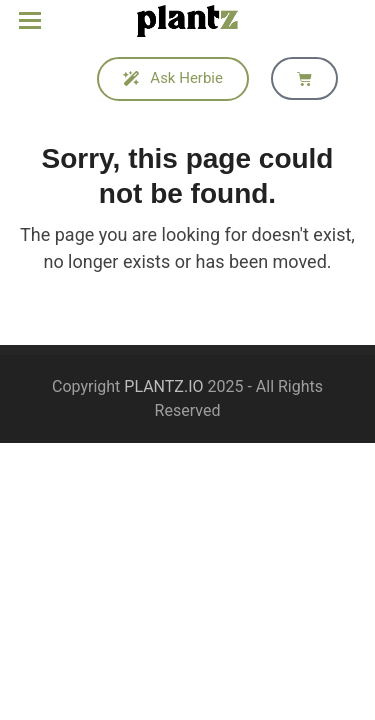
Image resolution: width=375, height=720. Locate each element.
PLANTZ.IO (163, 386)
